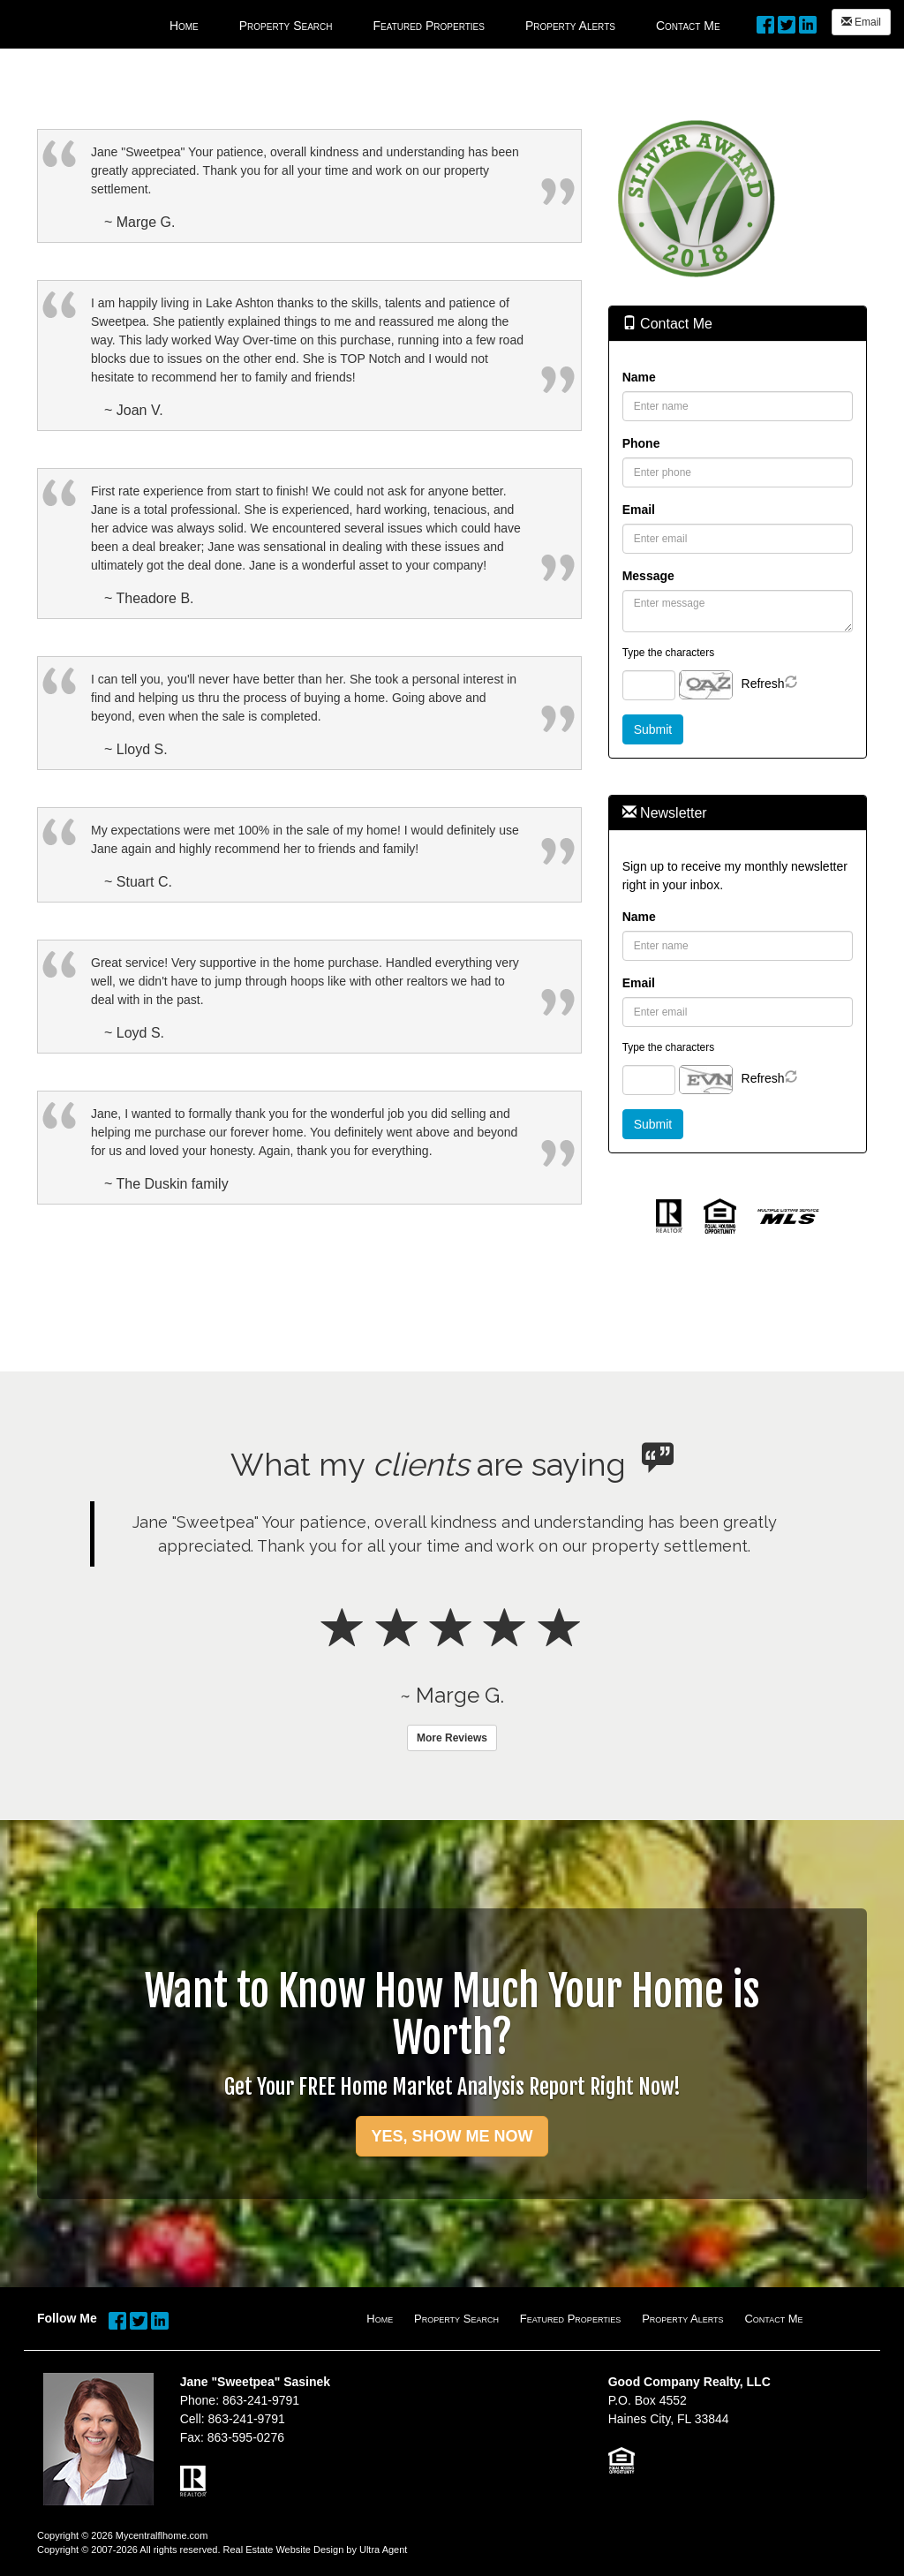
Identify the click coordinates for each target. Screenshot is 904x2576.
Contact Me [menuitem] (688, 26)
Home (379, 2318)
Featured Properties (570, 2318)
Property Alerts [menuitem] (570, 26)
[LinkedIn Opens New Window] (807, 22)
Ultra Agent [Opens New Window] (383, 2549)
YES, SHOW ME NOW (451, 2136)
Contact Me (773, 2318)
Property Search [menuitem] (286, 26)
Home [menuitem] (184, 26)
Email (861, 22)
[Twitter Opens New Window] (786, 22)
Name (639, 377)
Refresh (763, 683)
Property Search (456, 2318)
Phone (641, 443)
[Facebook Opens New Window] (765, 22)
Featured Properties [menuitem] (429, 26)
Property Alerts (682, 2318)
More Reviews (452, 1738)
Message (648, 576)
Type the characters (668, 652)
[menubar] (445, 24)
